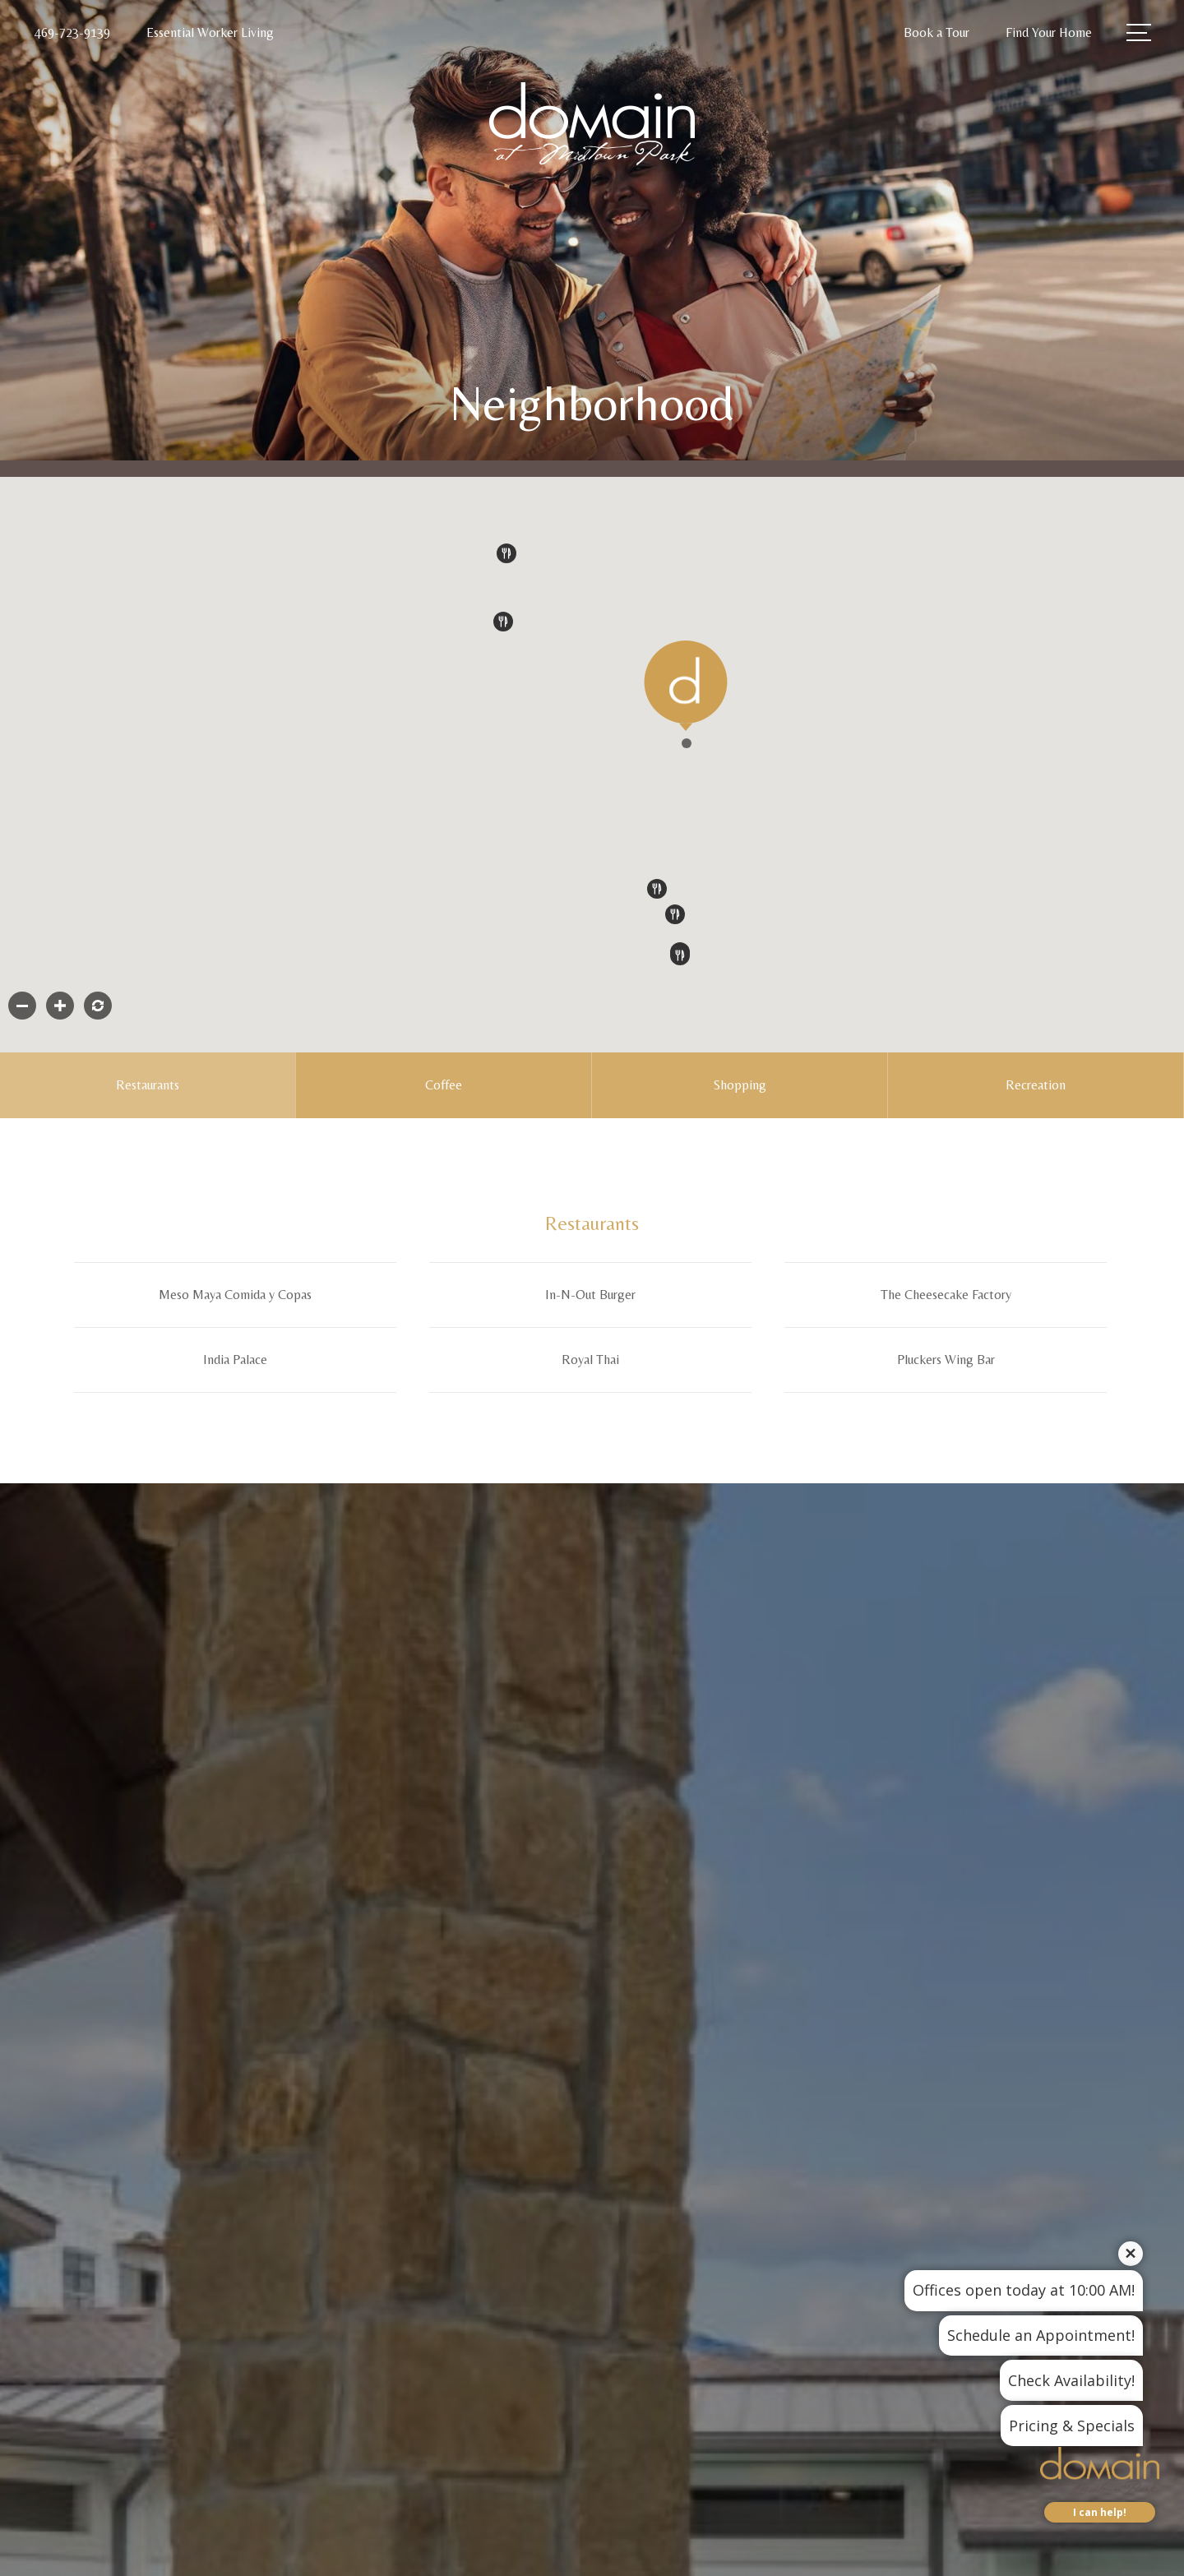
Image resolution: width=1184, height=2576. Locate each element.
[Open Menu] (1138, 32)
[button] (686, 743)
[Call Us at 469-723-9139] (72, 33)
